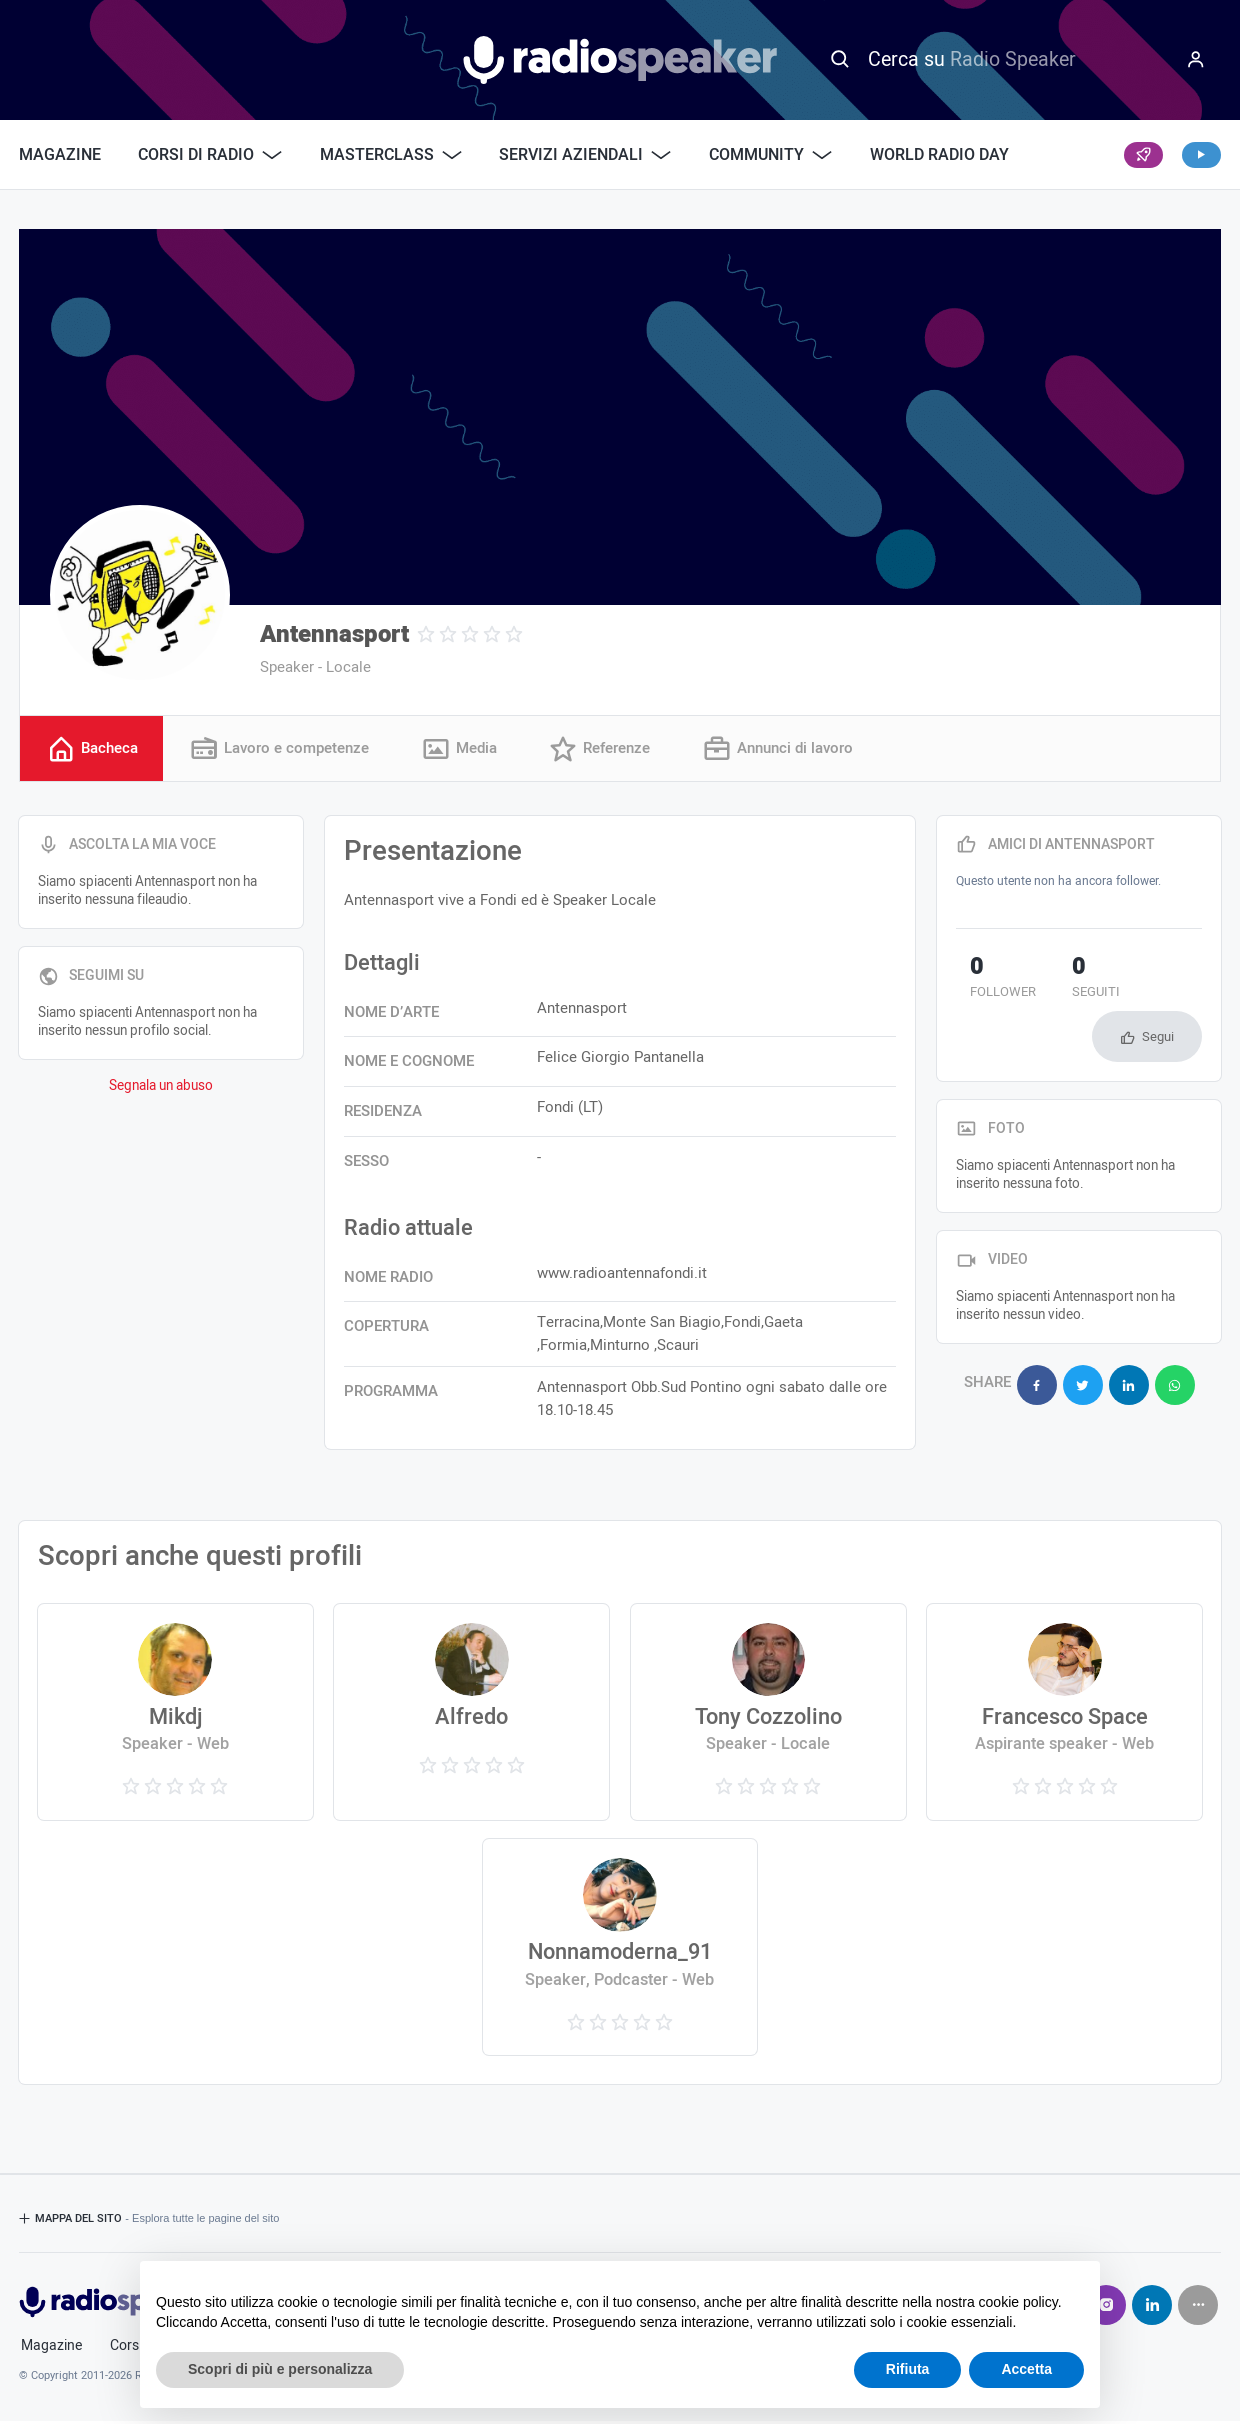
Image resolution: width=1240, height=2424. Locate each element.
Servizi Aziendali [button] (585, 155)
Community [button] (770, 155)
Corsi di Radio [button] (210, 155)
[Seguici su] (1198, 2308)
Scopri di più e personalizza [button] (280, 2369)
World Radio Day (939, 155)
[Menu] (1196, 60)
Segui (1158, 985)
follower (989, 982)
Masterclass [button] (391, 155)
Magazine (60, 155)
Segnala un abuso (161, 1089)
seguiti (1056, 982)
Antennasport (334, 634)
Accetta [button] (1026, 2369)
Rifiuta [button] (908, 2369)
